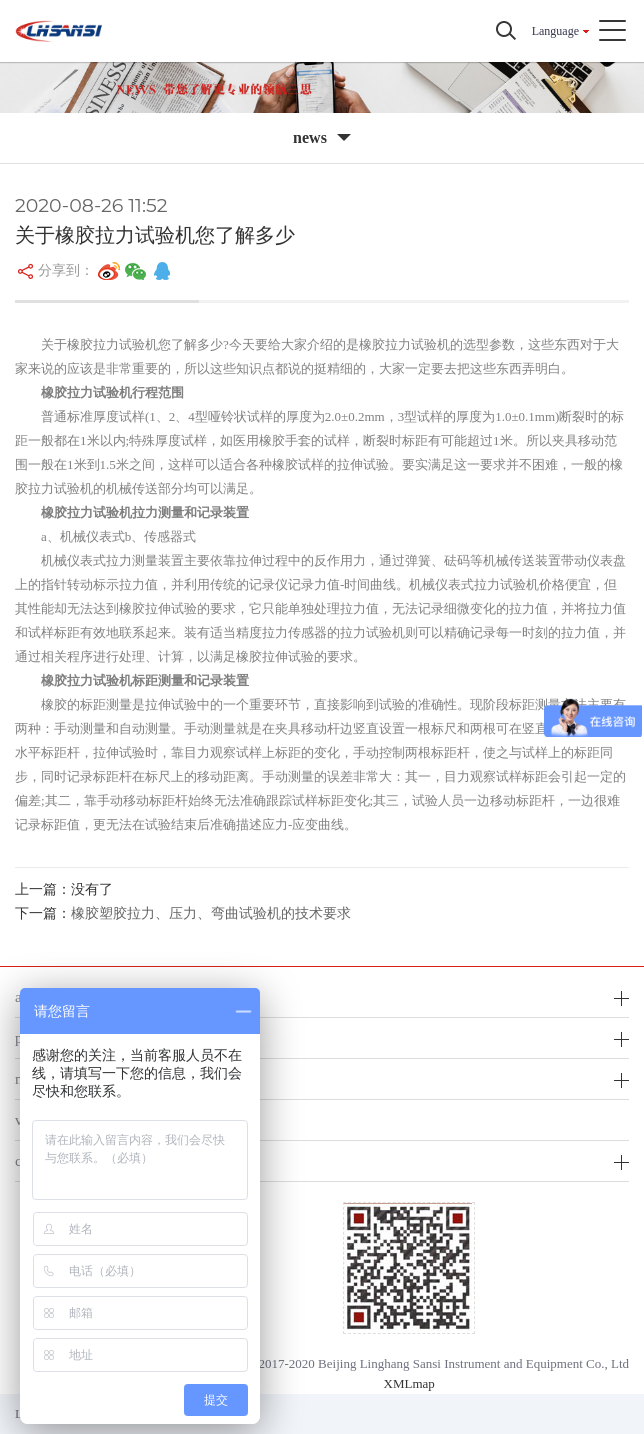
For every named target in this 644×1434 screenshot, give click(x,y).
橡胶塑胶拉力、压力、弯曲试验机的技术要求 (211, 913)
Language (555, 31)
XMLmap (409, 1383)
